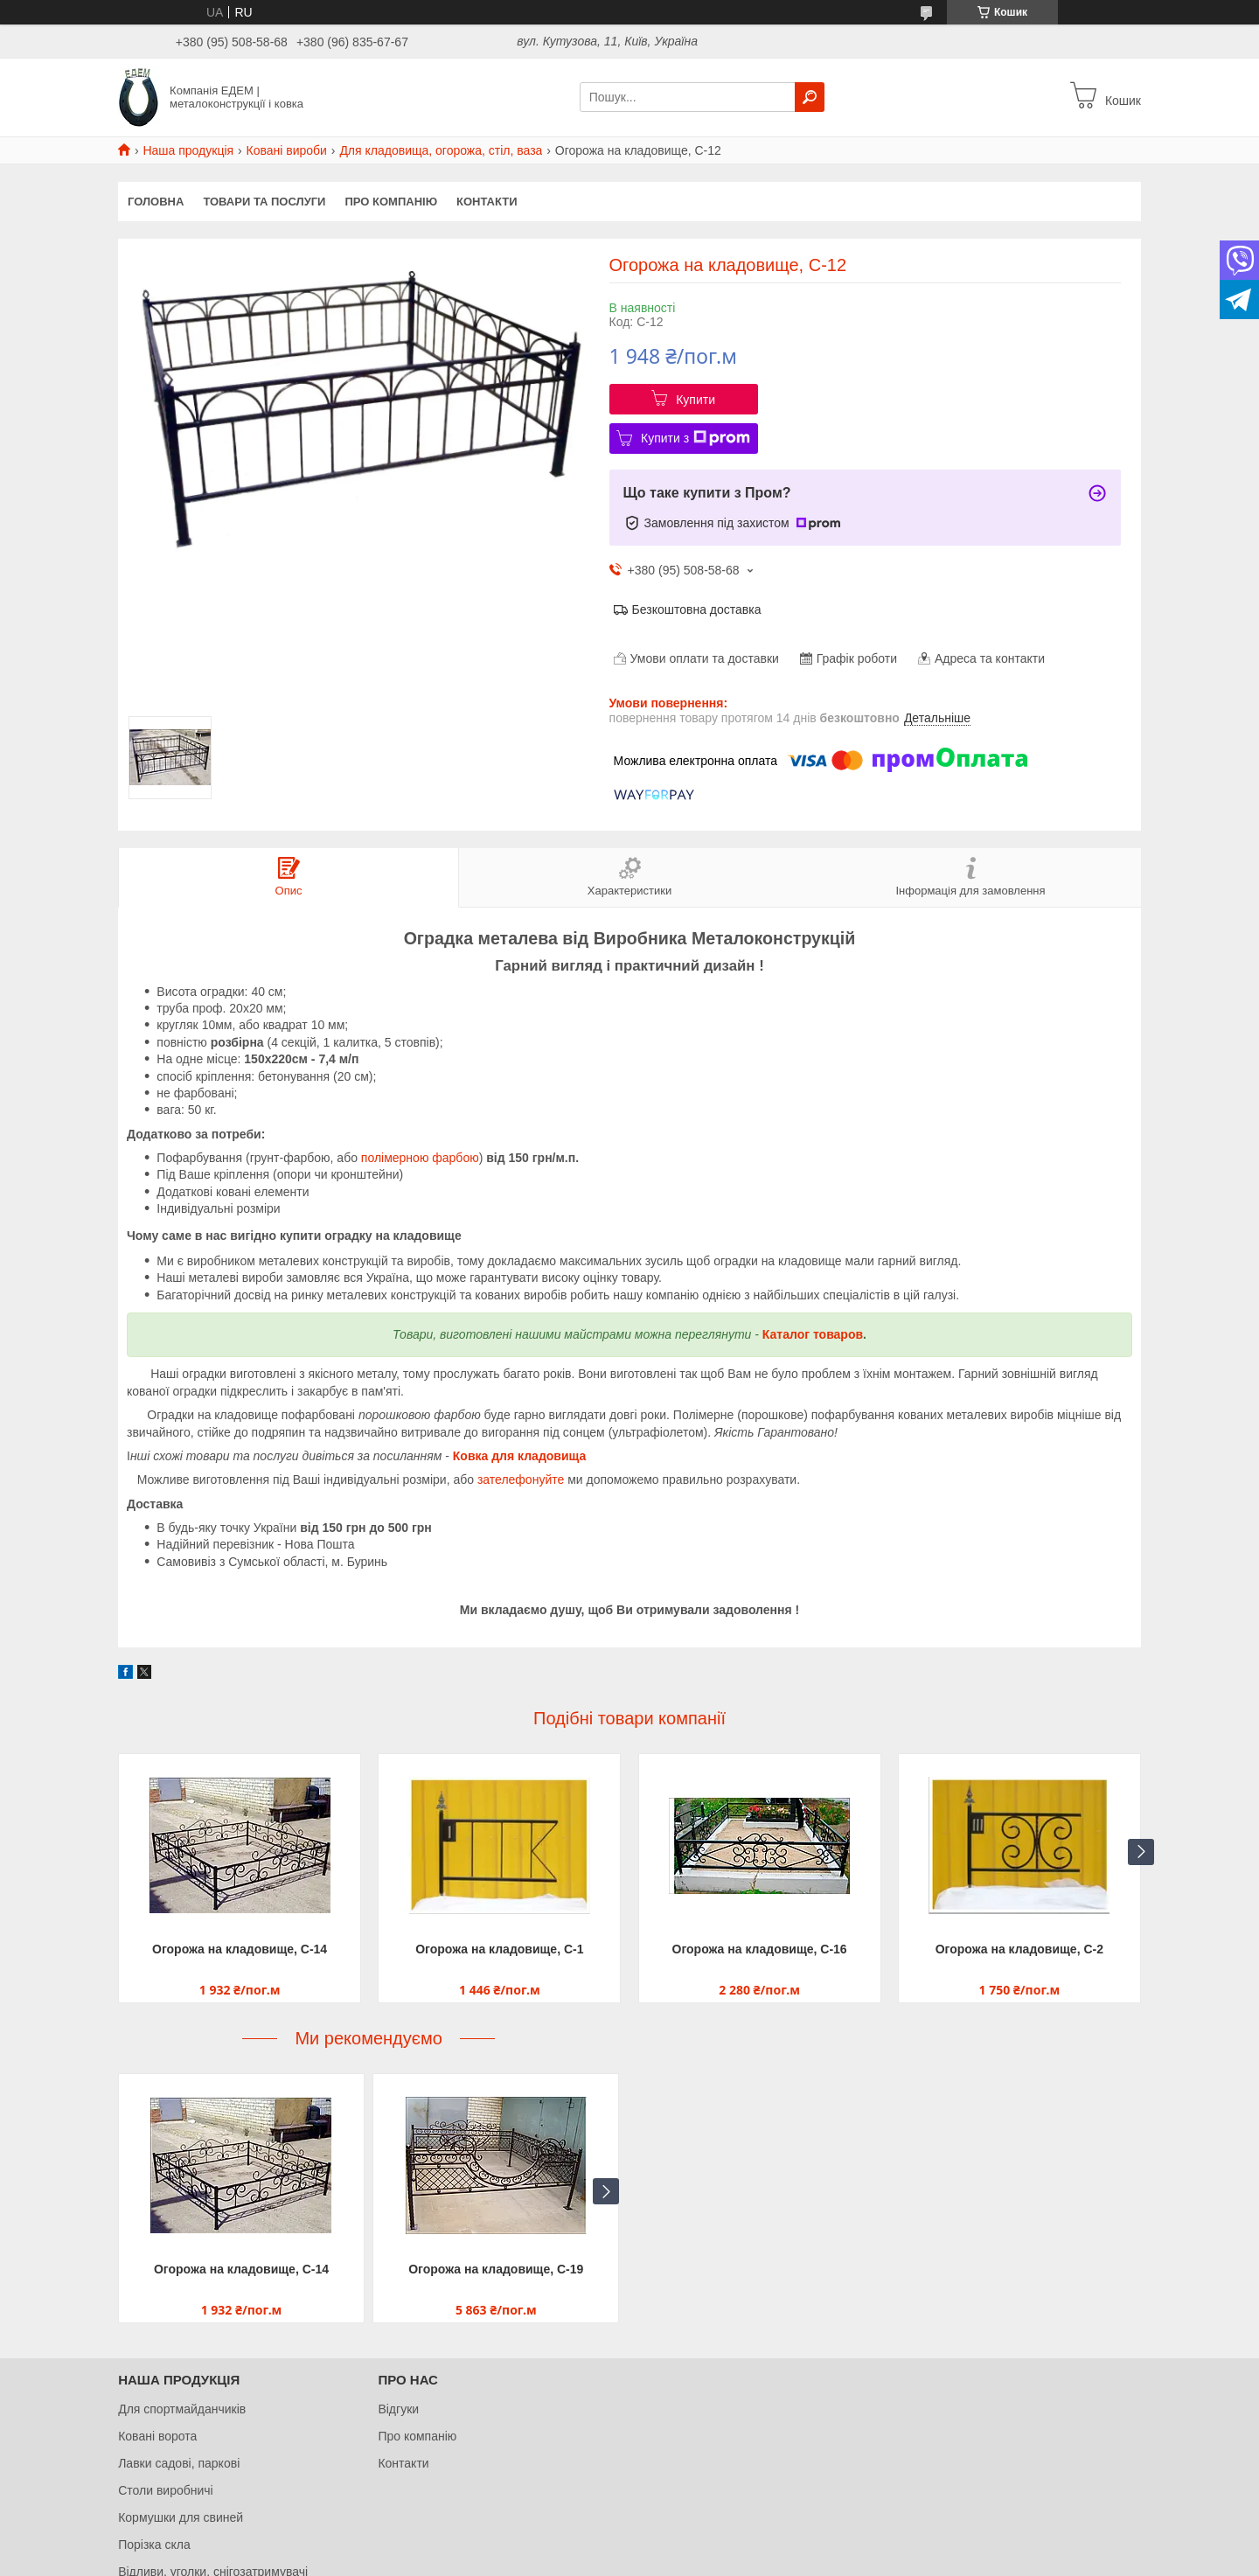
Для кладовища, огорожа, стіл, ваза (440, 150)
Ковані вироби (287, 150)
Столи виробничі (165, 2490)
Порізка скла (154, 2545)
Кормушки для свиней (180, 2517)
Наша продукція (188, 150)
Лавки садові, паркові (179, 2463)
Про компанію (390, 201)
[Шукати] (809, 97)
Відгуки (398, 2409)
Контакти (487, 201)
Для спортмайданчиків (182, 2409)
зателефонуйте (520, 1479)
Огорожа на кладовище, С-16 (759, 1949)
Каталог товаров (812, 1334)
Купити (695, 400)
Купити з (695, 438)
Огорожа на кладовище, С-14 (239, 1949)
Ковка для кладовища (520, 1456)
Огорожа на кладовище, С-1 (499, 1949)
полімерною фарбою (420, 1158)
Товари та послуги (264, 201)
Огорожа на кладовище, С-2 (1019, 1949)
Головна (156, 201)
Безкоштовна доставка (697, 609)
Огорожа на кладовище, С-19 (495, 2269)
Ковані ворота (157, 2436)
